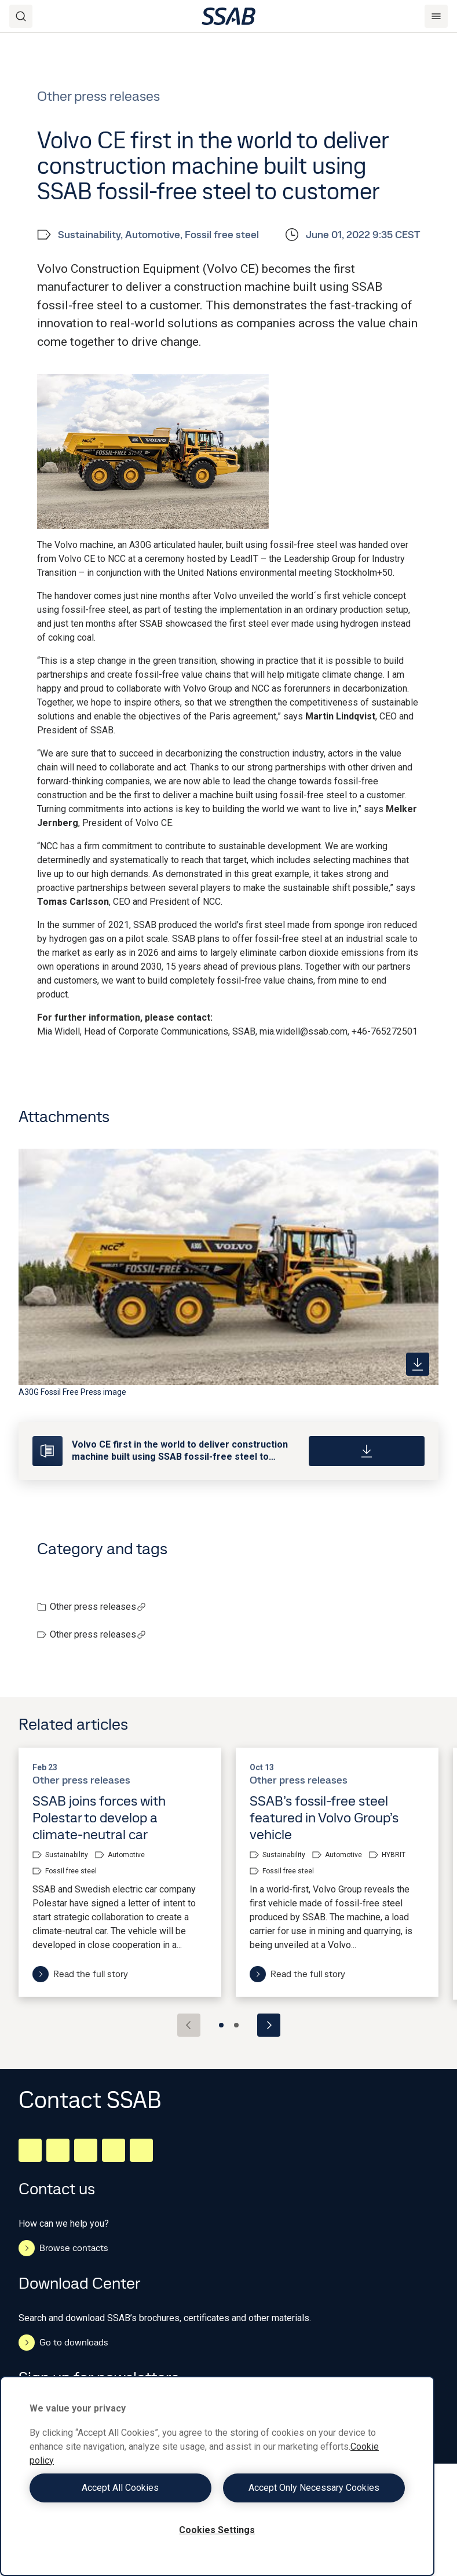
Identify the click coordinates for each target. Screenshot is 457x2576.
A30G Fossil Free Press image (72, 1392)
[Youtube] (141, 2150)
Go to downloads (63, 2342)
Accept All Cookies (120, 2487)
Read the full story (80, 1974)
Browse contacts (63, 2248)
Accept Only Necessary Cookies (313, 2487)
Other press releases (98, 1606)
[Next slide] (268, 2025)
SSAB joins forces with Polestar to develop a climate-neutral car (99, 1817)
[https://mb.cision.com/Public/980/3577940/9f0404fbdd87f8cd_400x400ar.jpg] (417, 1364)
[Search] (20, 16)
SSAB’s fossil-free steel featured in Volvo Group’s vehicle (324, 1817)
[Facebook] (58, 2150)
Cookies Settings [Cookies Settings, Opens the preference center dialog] (217, 2529)
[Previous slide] (188, 2025)
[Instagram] (85, 2150)
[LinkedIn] (30, 2150)
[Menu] (436, 16)
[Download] (367, 1451)
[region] (217, 2476)
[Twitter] (113, 2150)
